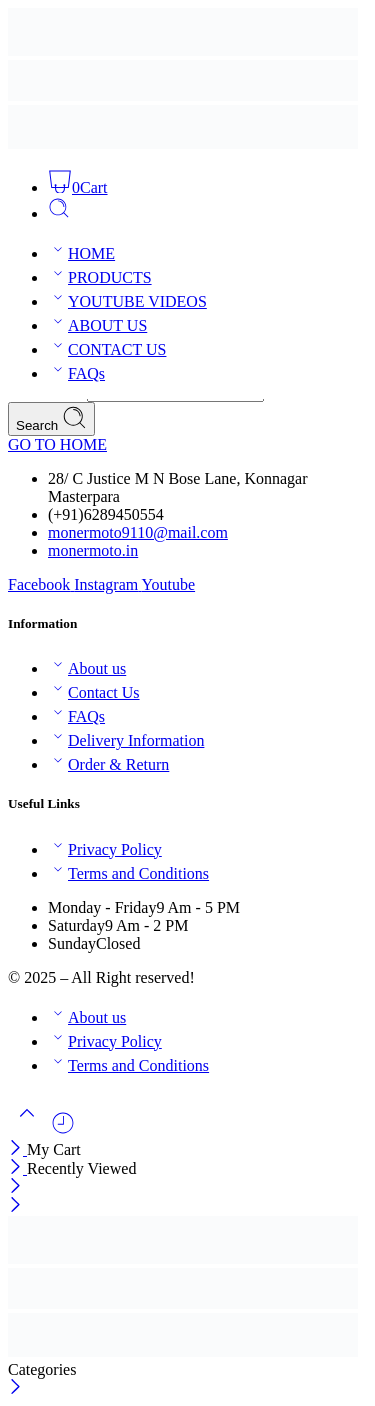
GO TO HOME (57, 444)
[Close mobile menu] (15, 1206)
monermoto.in (93, 550)
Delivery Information (126, 740)
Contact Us (94, 692)
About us (87, 668)
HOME (81, 253)
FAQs (76, 373)
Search (51, 419)
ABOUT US (97, 325)
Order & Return (108, 764)
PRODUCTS (100, 277)
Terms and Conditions (128, 873)
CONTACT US (107, 349)
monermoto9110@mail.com (138, 532)
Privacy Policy (105, 849)
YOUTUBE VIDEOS (127, 301)
